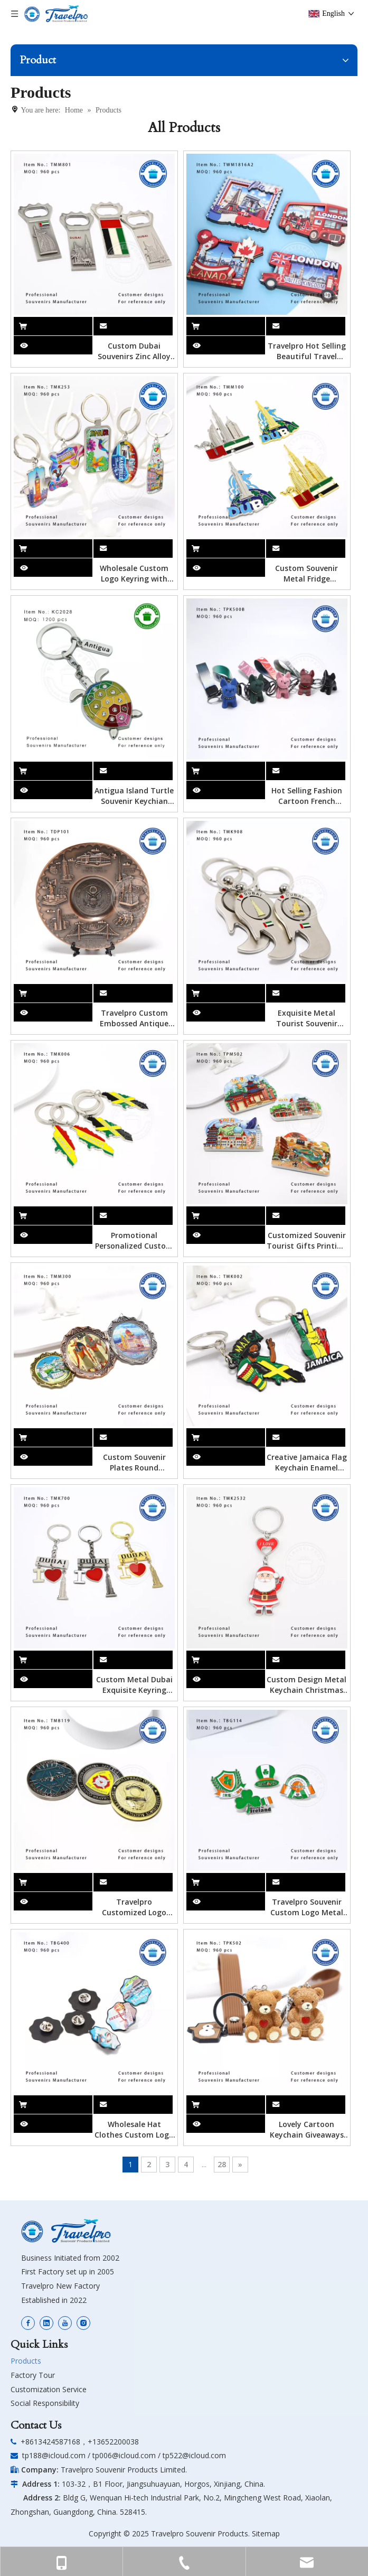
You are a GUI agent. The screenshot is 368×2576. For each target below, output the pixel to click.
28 (222, 2164)
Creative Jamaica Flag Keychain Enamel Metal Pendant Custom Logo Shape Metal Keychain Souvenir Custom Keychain (307, 1462)
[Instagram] (83, 2323)
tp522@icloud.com (194, 2455)
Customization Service (49, 2389)
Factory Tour (33, 2375)
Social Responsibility (45, 2403)
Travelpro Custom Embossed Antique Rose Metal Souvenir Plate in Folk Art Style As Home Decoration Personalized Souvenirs (134, 1018)
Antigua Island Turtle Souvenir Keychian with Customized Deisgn (134, 796)
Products (26, 2361)
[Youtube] (65, 2323)
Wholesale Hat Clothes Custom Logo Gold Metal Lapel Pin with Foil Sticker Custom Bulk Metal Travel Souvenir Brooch (134, 2129)
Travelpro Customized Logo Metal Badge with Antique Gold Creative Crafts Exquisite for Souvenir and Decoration (134, 1907)
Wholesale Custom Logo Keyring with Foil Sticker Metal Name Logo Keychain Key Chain (134, 573)
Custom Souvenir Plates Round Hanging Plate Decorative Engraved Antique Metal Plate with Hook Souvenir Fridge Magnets (134, 1462)
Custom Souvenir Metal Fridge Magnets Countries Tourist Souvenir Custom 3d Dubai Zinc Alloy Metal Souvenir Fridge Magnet (306, 573)
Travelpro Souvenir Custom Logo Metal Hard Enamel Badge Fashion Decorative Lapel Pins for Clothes (307, 1907)
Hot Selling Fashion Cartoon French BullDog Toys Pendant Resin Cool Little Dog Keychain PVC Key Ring (307, 796)
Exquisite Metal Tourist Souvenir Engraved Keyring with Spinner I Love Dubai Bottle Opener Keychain (307, 1018)
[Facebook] (28, 2323)
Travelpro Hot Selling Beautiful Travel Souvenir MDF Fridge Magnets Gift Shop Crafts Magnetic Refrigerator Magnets (307, 351)
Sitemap (266, 2533)
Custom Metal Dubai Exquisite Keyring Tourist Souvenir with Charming (134, 1685)
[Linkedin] (46, 2323)
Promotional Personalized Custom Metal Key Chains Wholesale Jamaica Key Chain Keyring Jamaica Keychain (134, 1240)
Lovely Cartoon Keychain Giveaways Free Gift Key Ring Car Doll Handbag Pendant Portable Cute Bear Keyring (306, 2129)
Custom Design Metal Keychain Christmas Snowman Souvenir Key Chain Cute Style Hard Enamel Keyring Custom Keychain (306, 1685)
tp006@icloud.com (124, 2455)
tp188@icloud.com (54, 2455)
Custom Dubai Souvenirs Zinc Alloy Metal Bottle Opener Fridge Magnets (134, 351)
